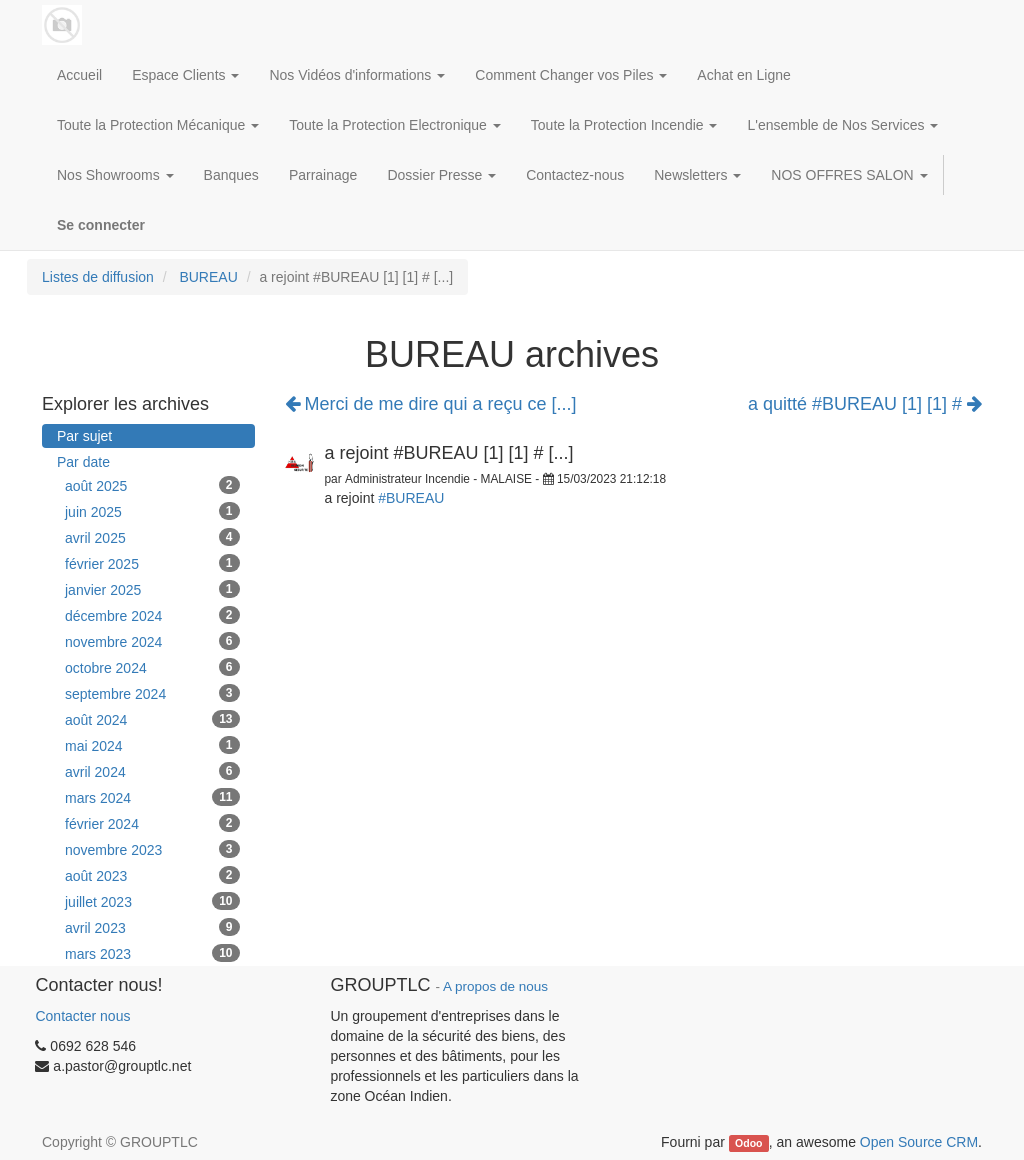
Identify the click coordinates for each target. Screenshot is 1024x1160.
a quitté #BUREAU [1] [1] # (865, 404)
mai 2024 (152, 745)
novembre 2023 (152, 849)
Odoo (748, 1143)
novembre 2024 (152, 641)
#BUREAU (411, 498)
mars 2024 (152, 797)
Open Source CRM (919, 1142)
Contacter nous (82, 1016)
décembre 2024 (152, 615)
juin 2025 (152, 511)
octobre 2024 (152, 667)
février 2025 (152, 563)
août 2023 (152, 875)
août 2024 (152, 719)
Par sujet (84, 436)
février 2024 (152, 823)
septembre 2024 (152, 693)
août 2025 (152, 485)
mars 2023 (152, 953)
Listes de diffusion (98, 277)
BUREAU (208, 277)
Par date (83, 462)
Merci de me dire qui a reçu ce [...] (431, 404)
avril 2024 (152, 771)
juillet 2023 (152, 901)
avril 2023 (152, 927)
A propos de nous (495, 986)
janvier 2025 (152, 589)
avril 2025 (152, 537)
